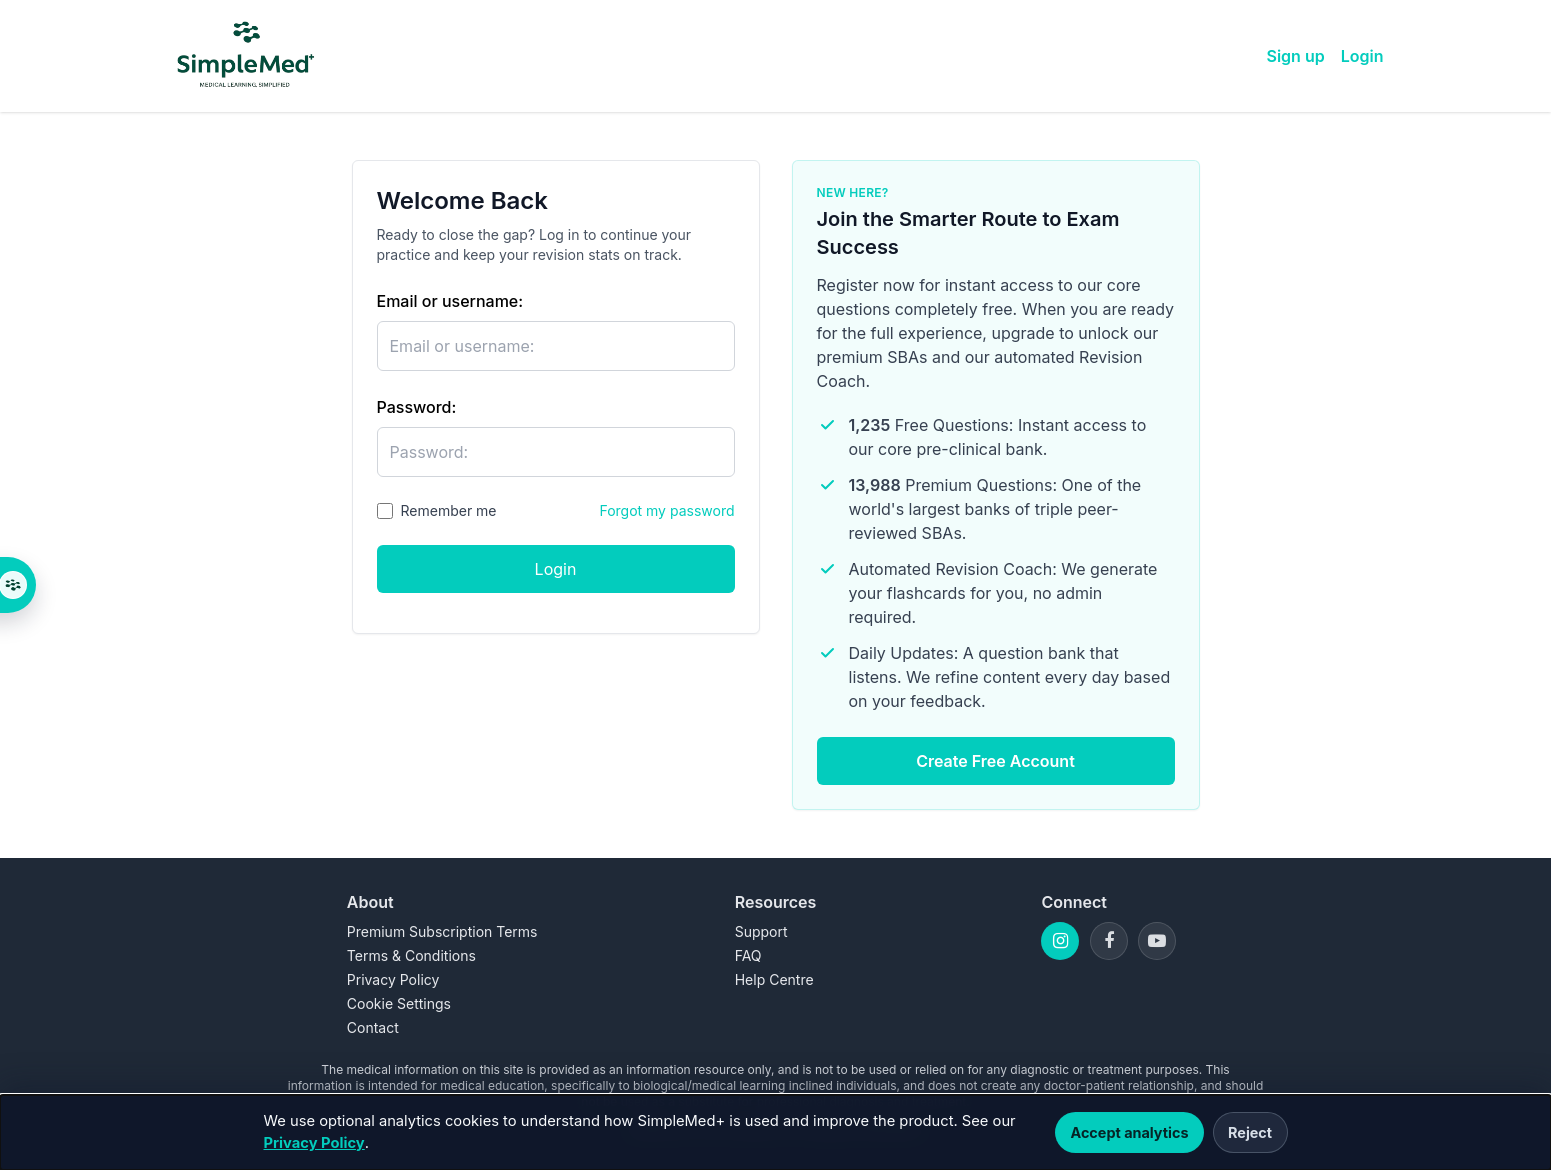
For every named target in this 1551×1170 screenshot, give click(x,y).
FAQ (748, 955)
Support (761, 931)
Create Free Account (995, 761)
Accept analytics (1129, 1132)
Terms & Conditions (411, 955)
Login (1362, 56)
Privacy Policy (314, 1143)
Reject (1250, 1132)
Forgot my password (666, 510)
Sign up (1296, 56)
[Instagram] (1060, 941)
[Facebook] (1109, 941)
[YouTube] (1157, 941)
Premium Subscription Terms (442, 931)
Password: (417, 407)
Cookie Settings (399, 1003)
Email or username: (450, 301)
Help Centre (774, 979)
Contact (373, 1027)
